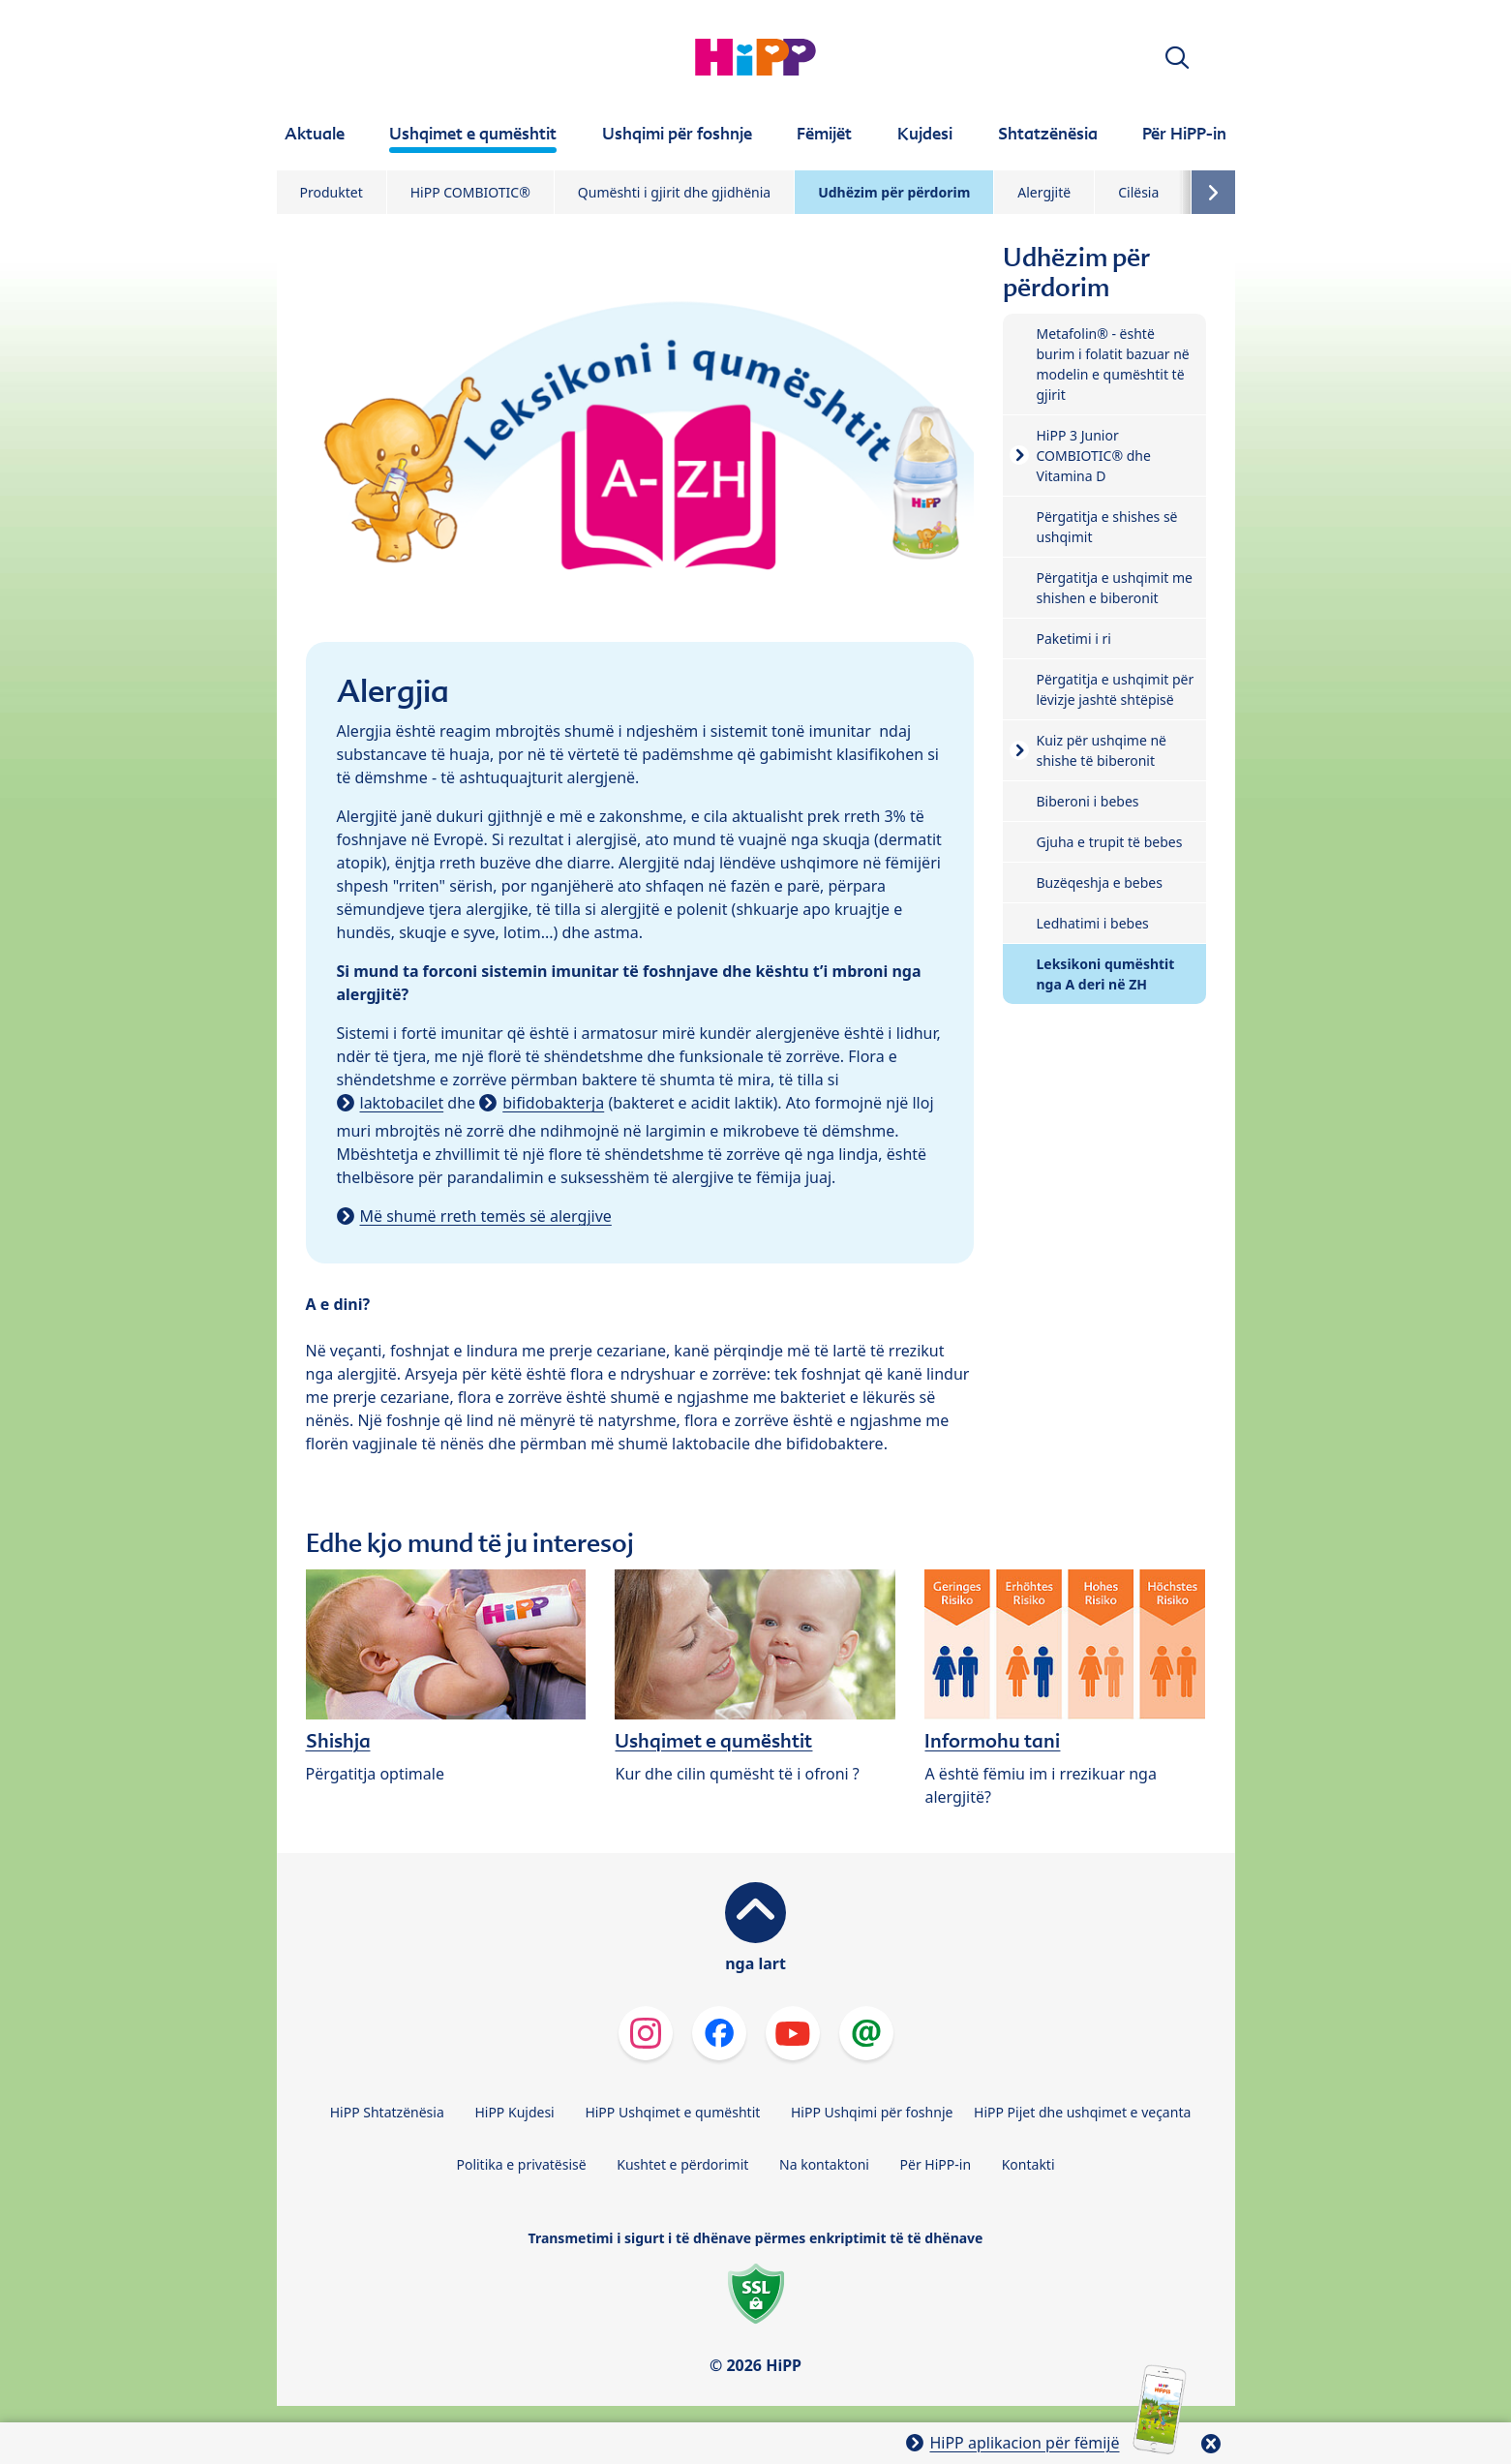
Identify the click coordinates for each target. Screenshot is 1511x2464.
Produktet (331, 192)
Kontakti (1028, 2164)
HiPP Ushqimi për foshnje (871, 2112)
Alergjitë (1044, 192)
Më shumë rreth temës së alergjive (486, 1216)
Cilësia (1138, 192)
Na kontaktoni (824, 2164)
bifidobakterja (553, 1102)
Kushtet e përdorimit (682, 2164)
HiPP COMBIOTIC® (470, 192)
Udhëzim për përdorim (894, 192)
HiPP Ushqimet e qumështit (672, 2112)
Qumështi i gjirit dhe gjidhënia (674, 192)
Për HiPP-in (936, 2164)
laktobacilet (402, 1102)
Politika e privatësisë (521, 2164)
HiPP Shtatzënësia (387, 2112)
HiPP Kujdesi (514, 2112)
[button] (1177, 58)
